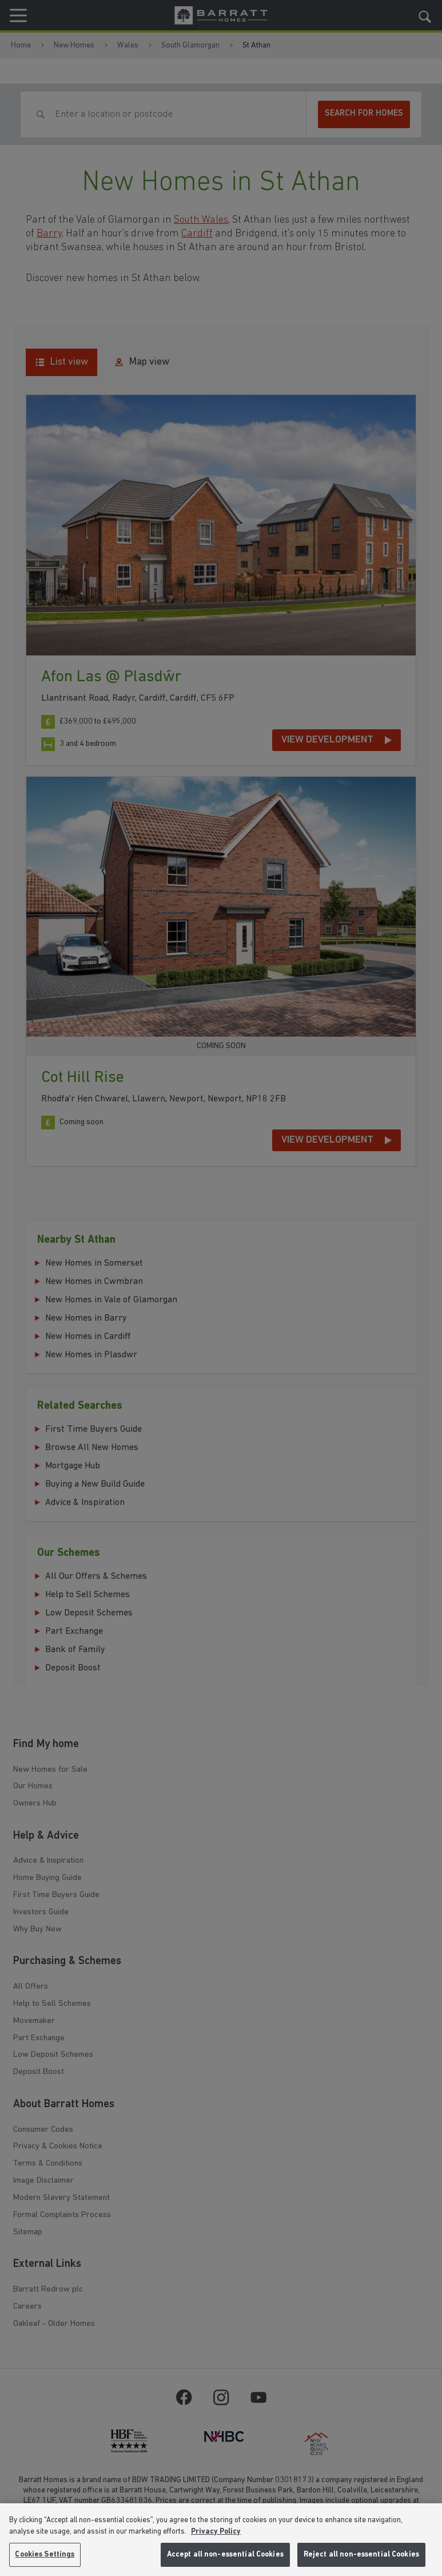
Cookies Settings (44, 2554)
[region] (221, 2539)
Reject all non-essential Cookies (361, 2554)
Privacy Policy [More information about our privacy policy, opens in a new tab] (216, 2531)
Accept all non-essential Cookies (225, 2554)
